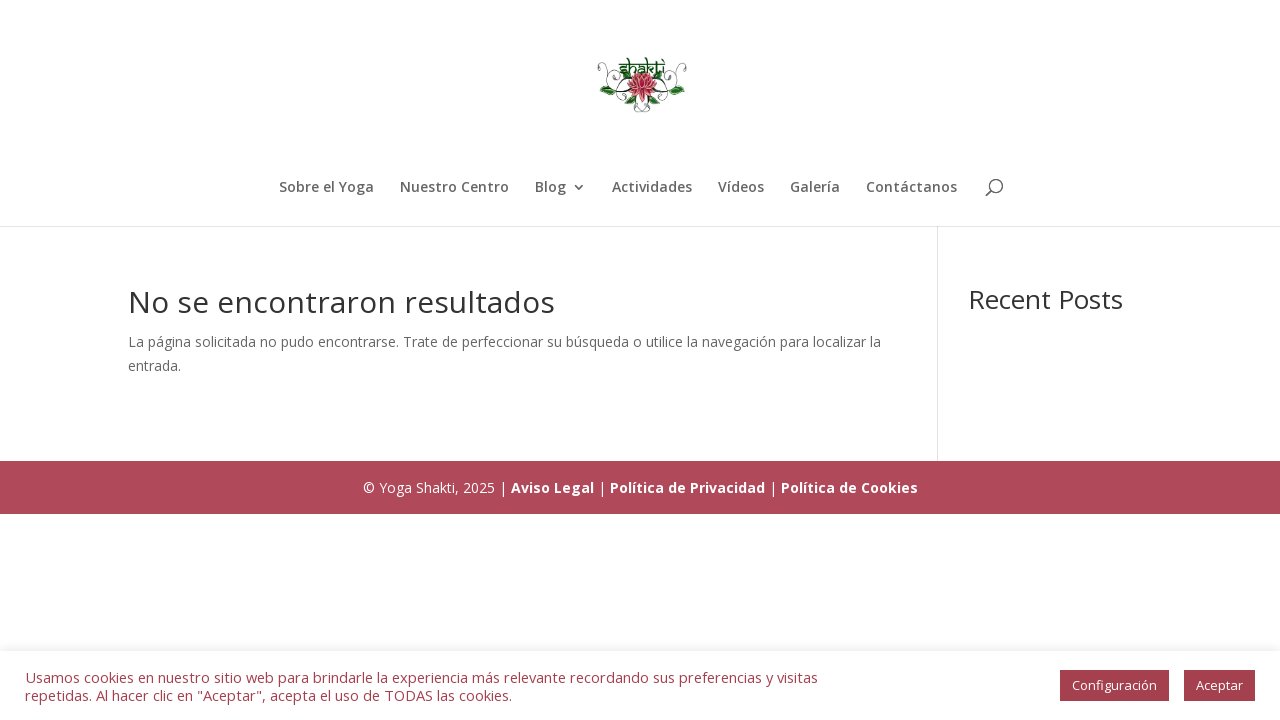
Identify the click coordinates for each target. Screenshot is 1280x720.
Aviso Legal (552, 487)
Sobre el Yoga (326, 188)
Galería (815, 188)
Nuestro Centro (454, 188)
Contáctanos (911, 188)
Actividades (652, 188)
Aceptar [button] (1219, 685)
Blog (550, 188)
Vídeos (741, 188)
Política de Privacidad (687, 487)
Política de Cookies (849, 487)
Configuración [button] (1114, 685)
